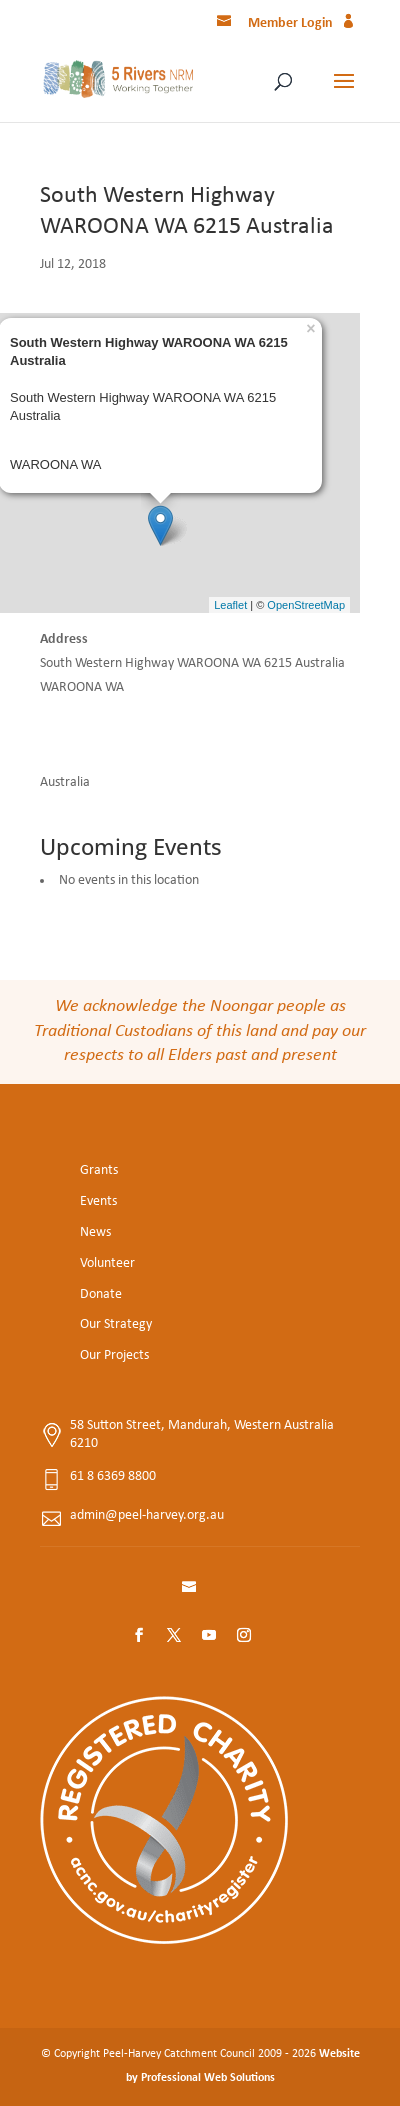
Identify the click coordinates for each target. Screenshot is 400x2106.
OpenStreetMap (306, 605)
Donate (101, 1294)
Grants (99, 1170)
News (95, 1232)
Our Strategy (116, 1324)
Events (98, 1201)
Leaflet (230, 605)
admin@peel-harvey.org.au (147, 1515)
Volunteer (107, 1263)
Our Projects (114, 1355)
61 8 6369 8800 (113, 1476)
